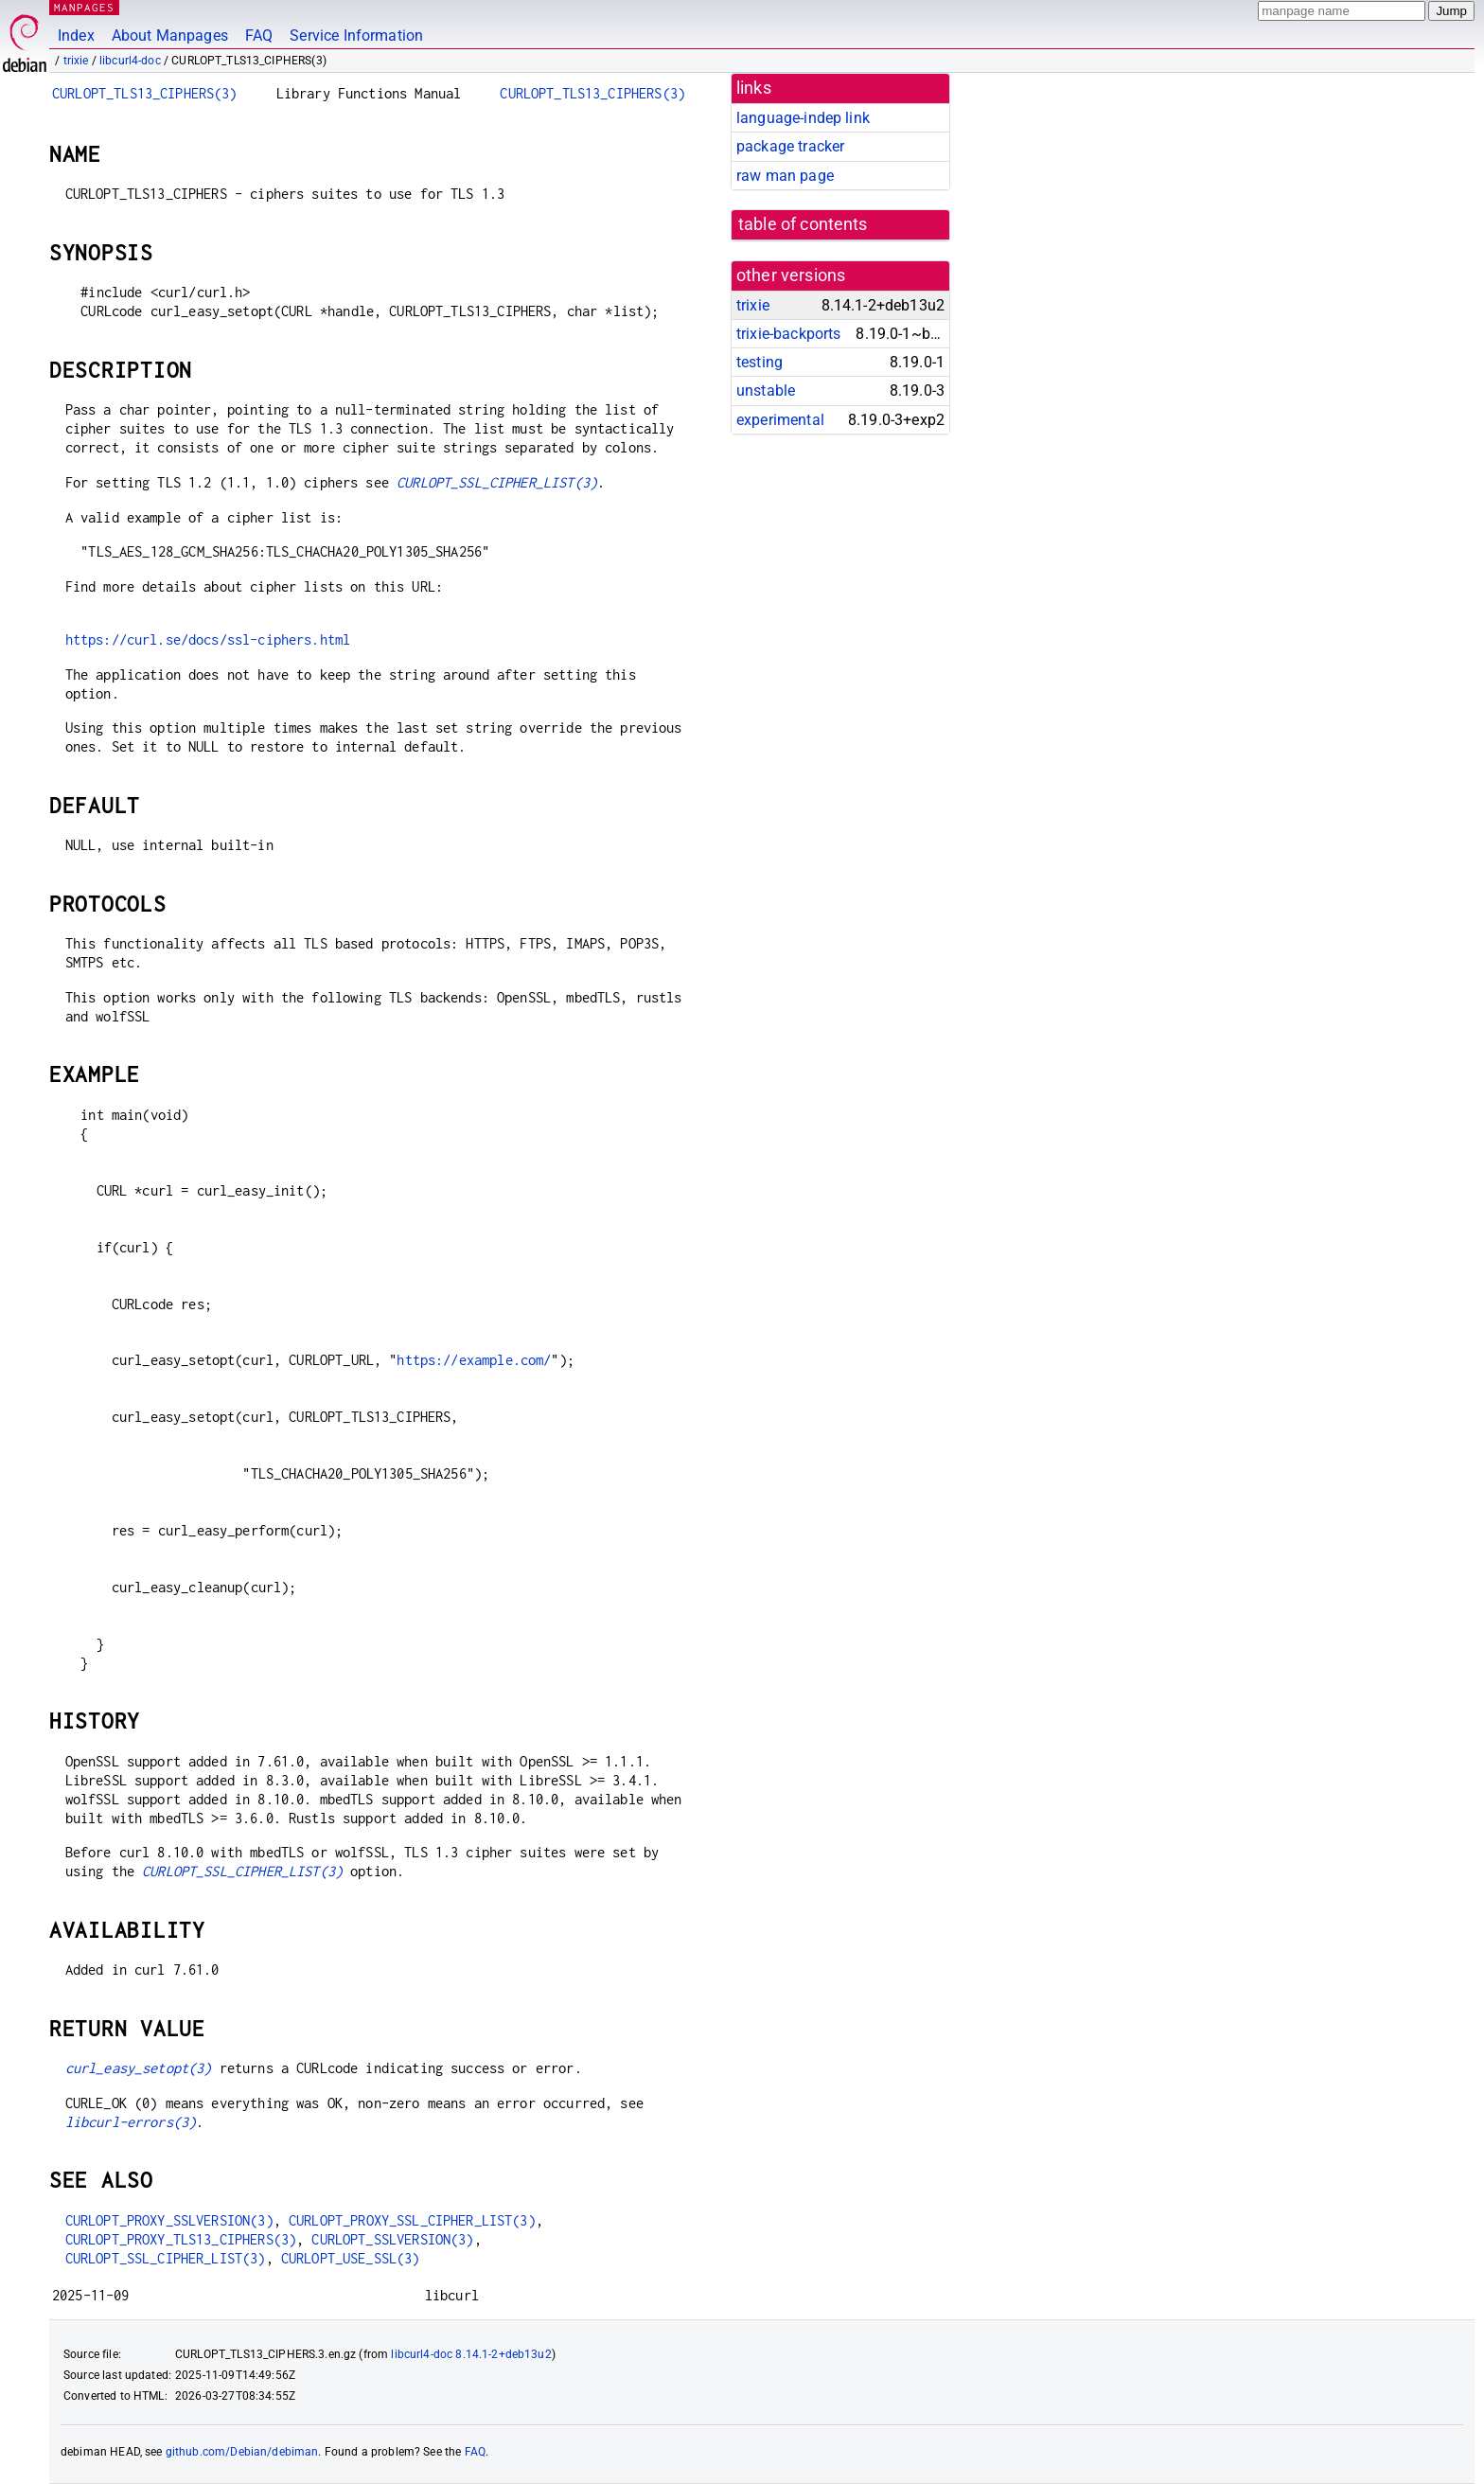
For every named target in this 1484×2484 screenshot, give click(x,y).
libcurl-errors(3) (131, 2122)
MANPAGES (84, 7)
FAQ (259, 35)
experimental (780, 420)
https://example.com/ (474, 1360)
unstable (765, 390)
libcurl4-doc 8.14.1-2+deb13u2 (471, 2354)
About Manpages (170, 35)
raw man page (785, 176)
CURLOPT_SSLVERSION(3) (392, 2239)
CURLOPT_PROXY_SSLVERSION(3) (169, 2220)
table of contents (803, 224)
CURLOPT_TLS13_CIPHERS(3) (145, 93)
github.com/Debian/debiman (242, 2451)
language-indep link (803, 118)
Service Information (356, 35)
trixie (76, 60)
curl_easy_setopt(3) (138, 2068)
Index (76, 35)
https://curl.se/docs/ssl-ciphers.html (208, 639)
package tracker (790, 146)
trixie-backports (788, 334)
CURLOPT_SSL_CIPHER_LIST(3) (497, 482)
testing (759, 362)
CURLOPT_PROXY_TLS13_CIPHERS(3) (181, 2239)
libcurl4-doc (130, 60)
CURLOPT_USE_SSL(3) (350, 2258)
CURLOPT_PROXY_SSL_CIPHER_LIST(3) (412, 2220)
